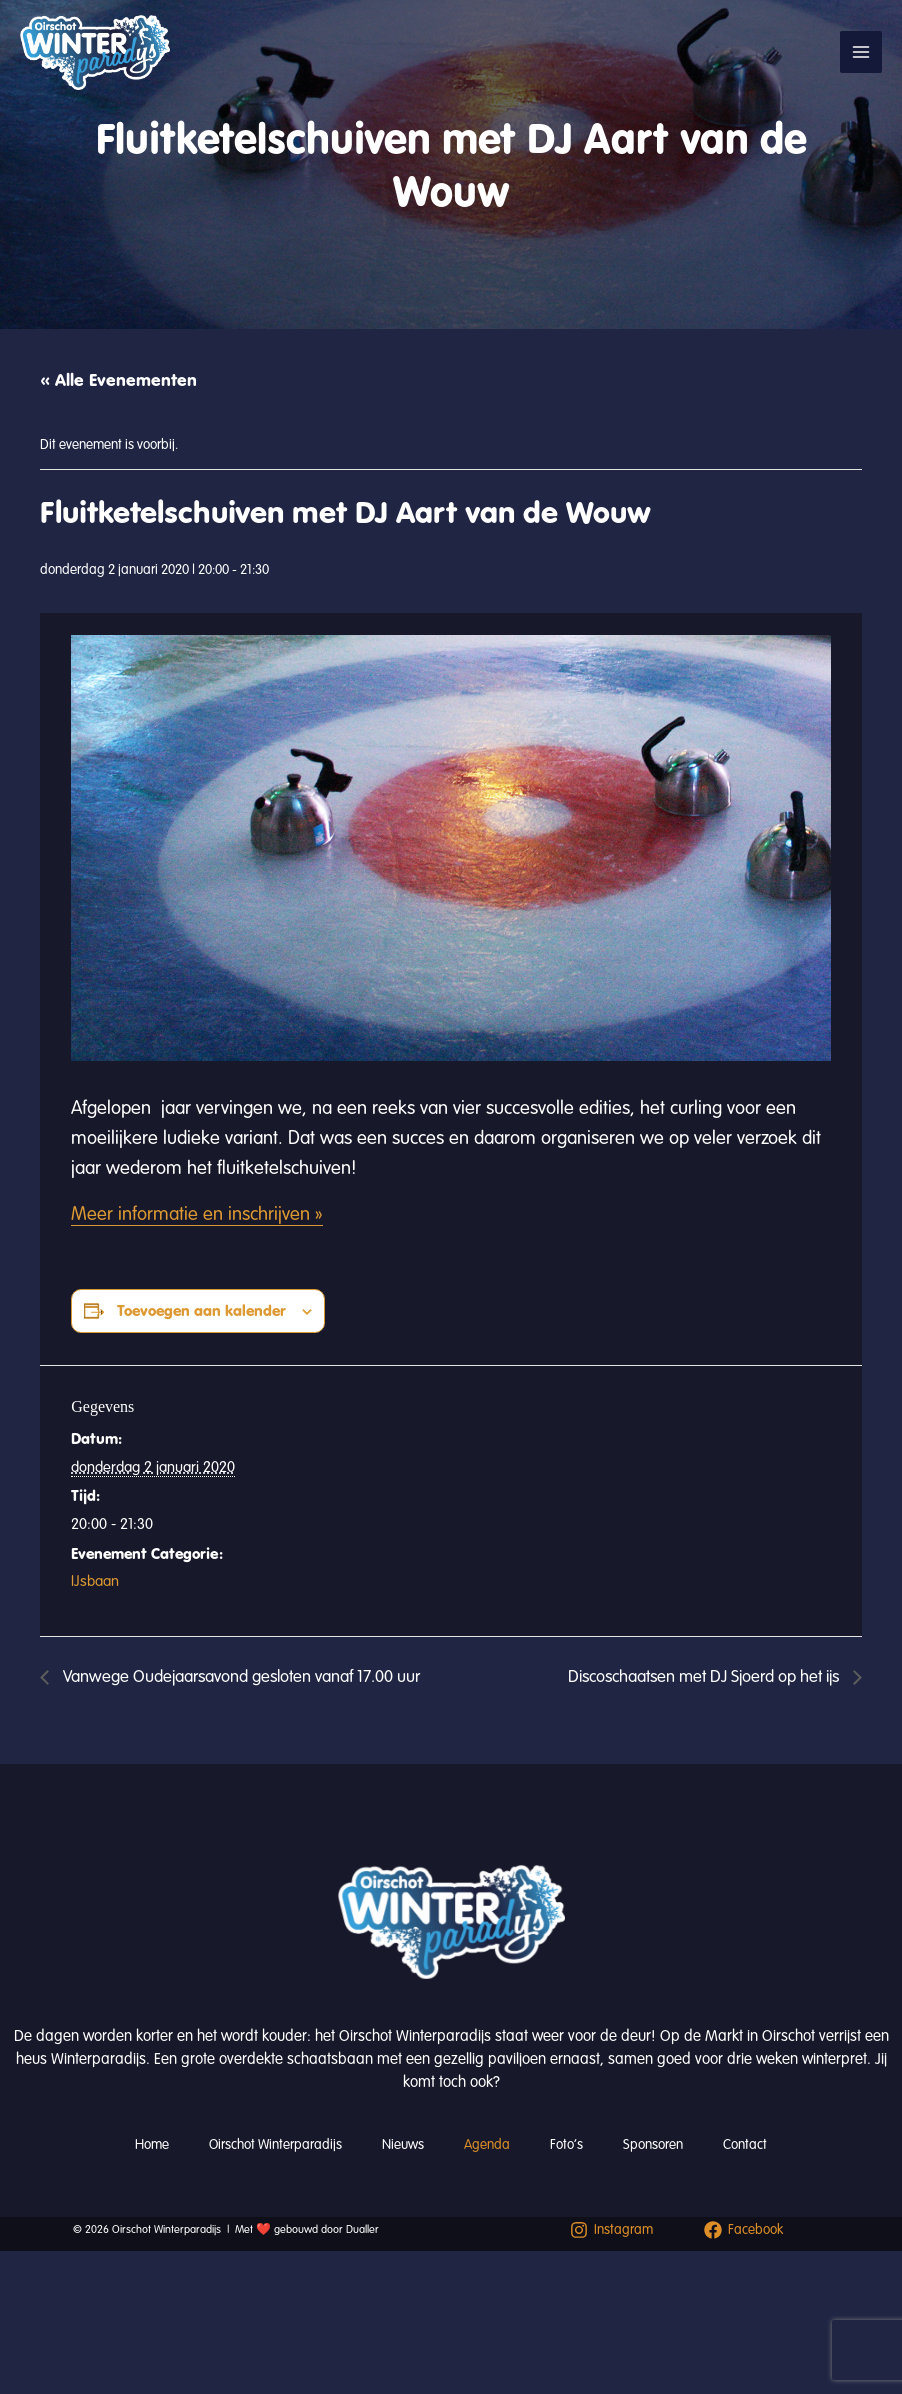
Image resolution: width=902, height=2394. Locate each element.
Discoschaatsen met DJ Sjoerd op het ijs (705, 1676)
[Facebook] (744, 2230)
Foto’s (566, 2144)
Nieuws (403, 2144)
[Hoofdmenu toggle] (861, 52)
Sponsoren (653, 2144)
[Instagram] (611, 2230)
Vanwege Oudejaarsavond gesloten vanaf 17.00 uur (239, 1676)
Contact (745, 2144)
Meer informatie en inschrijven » (197, 1214)
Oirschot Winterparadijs (275, 2144)
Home (152, 2144)
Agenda (487, 2144)
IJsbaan (95, 1581)
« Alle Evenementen (118, 380)
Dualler (362, 2229)
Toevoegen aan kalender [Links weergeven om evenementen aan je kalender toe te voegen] (201, 1310)
